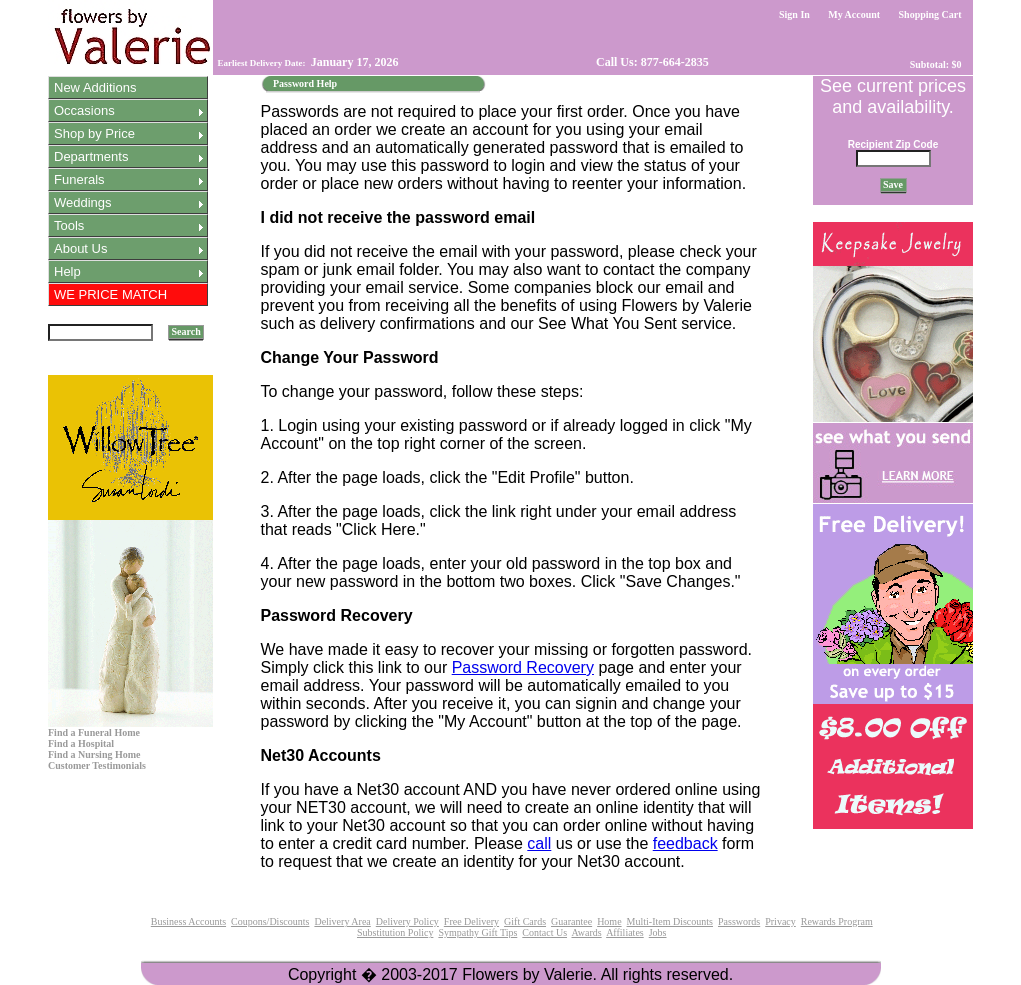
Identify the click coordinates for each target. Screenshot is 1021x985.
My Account (854, 14)
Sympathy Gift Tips (477, 932)
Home (609, 921)
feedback (685, 843)
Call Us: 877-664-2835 (651, 62)
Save (893, 184)
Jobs (658, 932)
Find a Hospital (81, 743)
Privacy (780, 921)
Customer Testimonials (97, 765)
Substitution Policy (395, 932)
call (539, 843)
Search (186, 331)
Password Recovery (523, 667)
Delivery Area (342, 921)
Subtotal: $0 (935, 64)
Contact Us (544, 932)
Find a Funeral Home (94, 732)
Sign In (795, 14)
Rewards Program (837, 921)
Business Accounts (188, 921)
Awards (586, 932)
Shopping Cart (930, 14)
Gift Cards (525, 921)
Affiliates (625, 932)
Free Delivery (471, 921)
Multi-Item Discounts (670, 921)
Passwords (739, 921)
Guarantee (571, 921)
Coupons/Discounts (270, 921)
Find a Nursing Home (94, 754)
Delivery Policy (407, 921)
